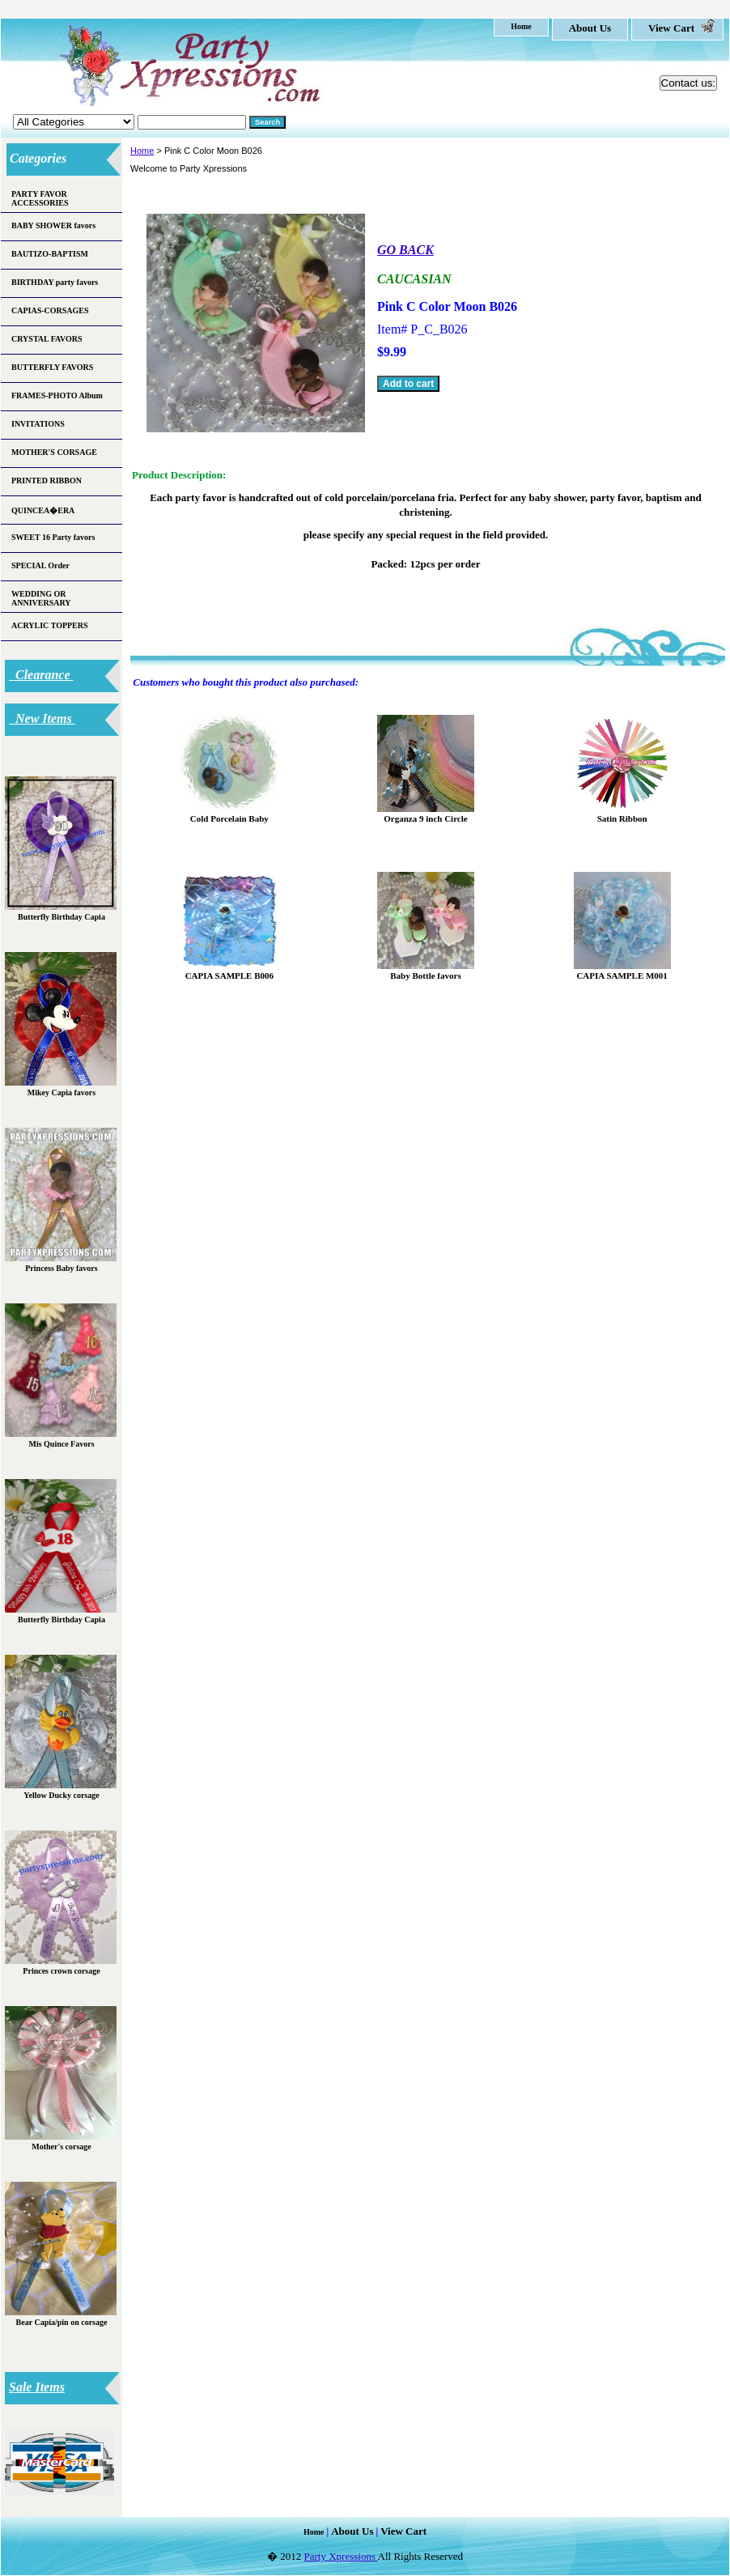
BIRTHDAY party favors (54, 282)
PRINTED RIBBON (46, 480)
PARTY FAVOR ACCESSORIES (40, 198)
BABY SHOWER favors (53, 225)
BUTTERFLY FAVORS (52, 367)
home (521, 26)
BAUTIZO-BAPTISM (49, 253)
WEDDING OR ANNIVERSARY (41, 598)
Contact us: (688, 83)
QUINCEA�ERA (42, 510)
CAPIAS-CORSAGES (50, 310)
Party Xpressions (341, 2556)
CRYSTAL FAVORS (47, 338)
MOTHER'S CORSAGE (54, 452)
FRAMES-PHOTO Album (57, 395)
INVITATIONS (38, 423)
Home (142, 150)
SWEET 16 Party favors (53, 537)
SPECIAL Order (40, 565)
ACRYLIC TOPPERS (49, 625)
